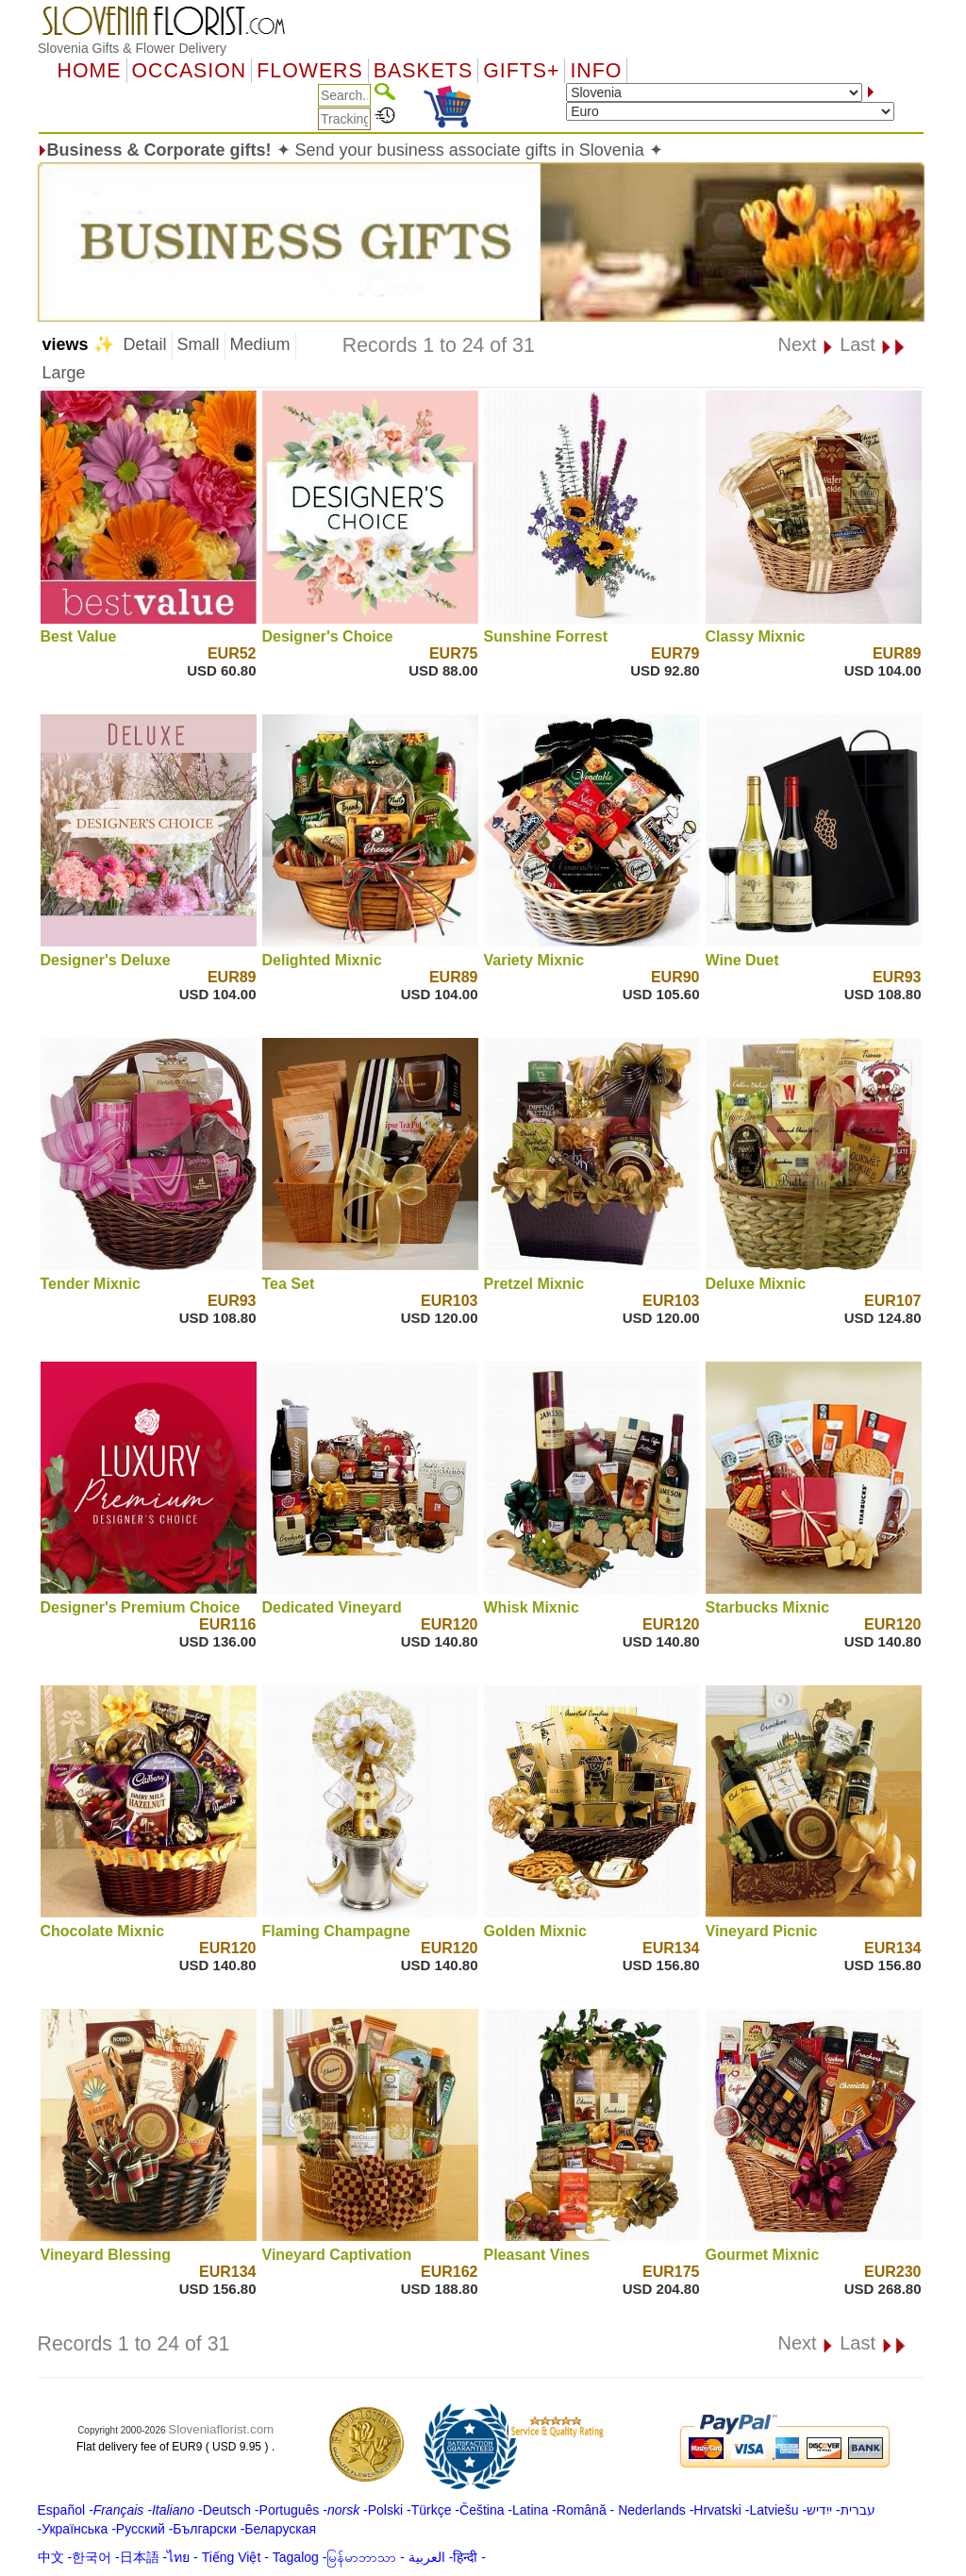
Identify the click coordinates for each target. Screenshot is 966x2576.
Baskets (423, 70)
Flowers (309, 70)
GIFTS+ (521, 70)
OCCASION (189, 70)
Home (90, 70)
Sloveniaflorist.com (221, 2429)
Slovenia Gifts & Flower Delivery (132, 48)
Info (596, 70)
